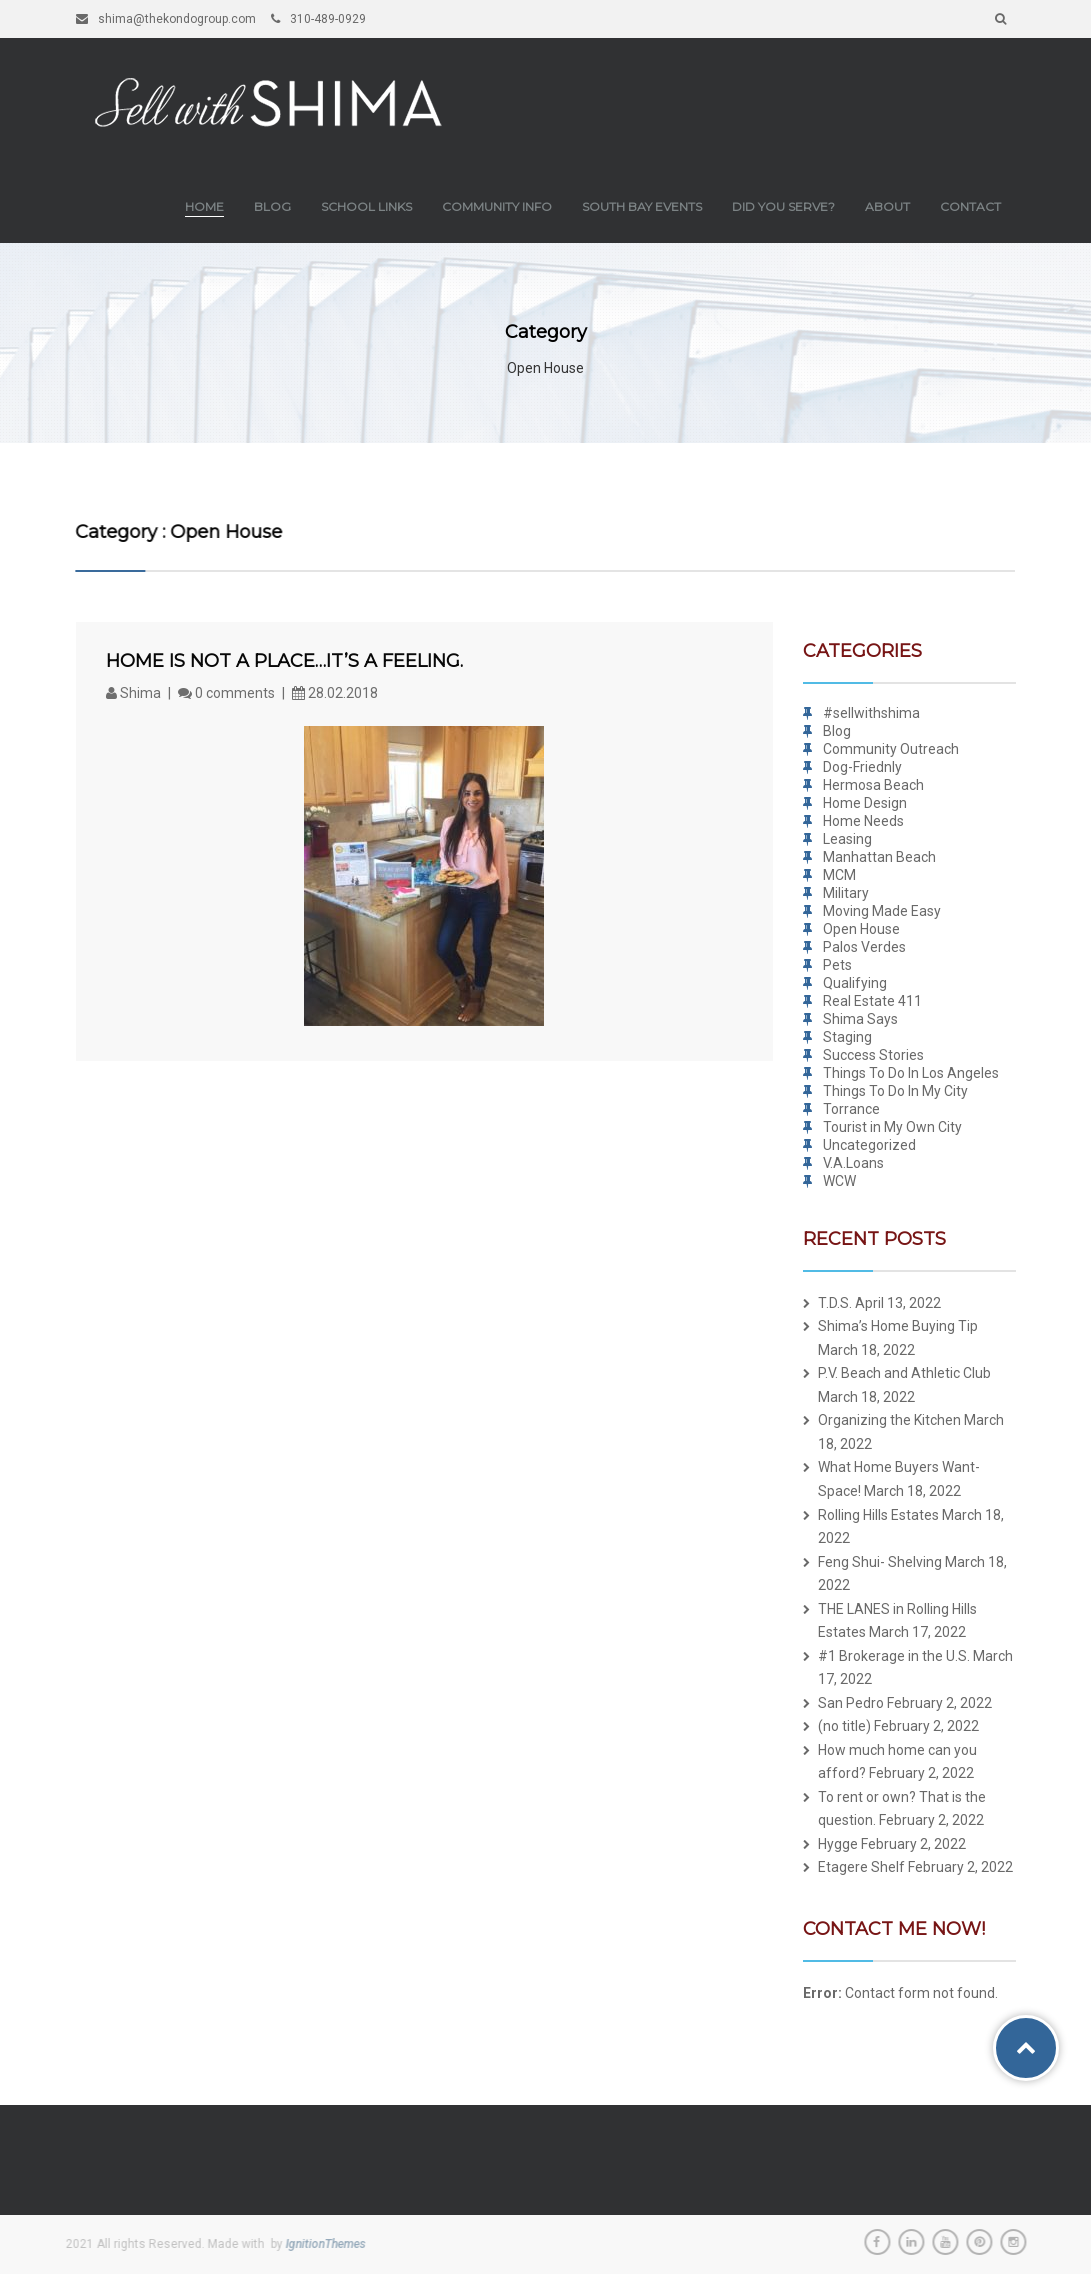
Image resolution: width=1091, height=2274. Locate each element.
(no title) (844, 1726)
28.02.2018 (335, 693)
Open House (861, 929)
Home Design (865, 803)
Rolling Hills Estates (878, 1515)
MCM (839, 875)
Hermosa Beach (873, 785)
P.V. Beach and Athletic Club (904, 1373)
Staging (847, 1037)
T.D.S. (835, 1303)
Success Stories (873, 1055)
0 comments (226, 693)
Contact (970, 206)
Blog (272, 206)
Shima (135, 693)
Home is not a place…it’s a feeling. (284, 661)
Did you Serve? (783, 206)
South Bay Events (642, 206)
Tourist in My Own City (892, 1127)
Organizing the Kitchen (889, 1420)
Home (204, 206)
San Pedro (851, 1703)
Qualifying (855, 983)
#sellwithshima (871, 713)
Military (846, 893)
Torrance (851, 1109)
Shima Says (860, 1019)
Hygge (838, 1844)
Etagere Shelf (861, 1867)
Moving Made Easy (882, 911)
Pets (837, 965)
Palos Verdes (864, 947)
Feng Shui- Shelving (880, 1562)
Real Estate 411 (872, 1001)
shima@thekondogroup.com (166, 19)
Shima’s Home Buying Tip (898, 1326)
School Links (366, 206)
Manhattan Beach (879, 857)
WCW (839, 1181)
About (887, 206)
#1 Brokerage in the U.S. (894, 1656)
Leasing (847, 839)
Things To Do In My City (895, 1091)
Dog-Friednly (862, 767)
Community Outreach (891, 749)
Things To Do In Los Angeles (911, 1073)
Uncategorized (869, 1145)
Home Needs (863, 821)
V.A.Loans (853, 1163)
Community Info (497, 206)
